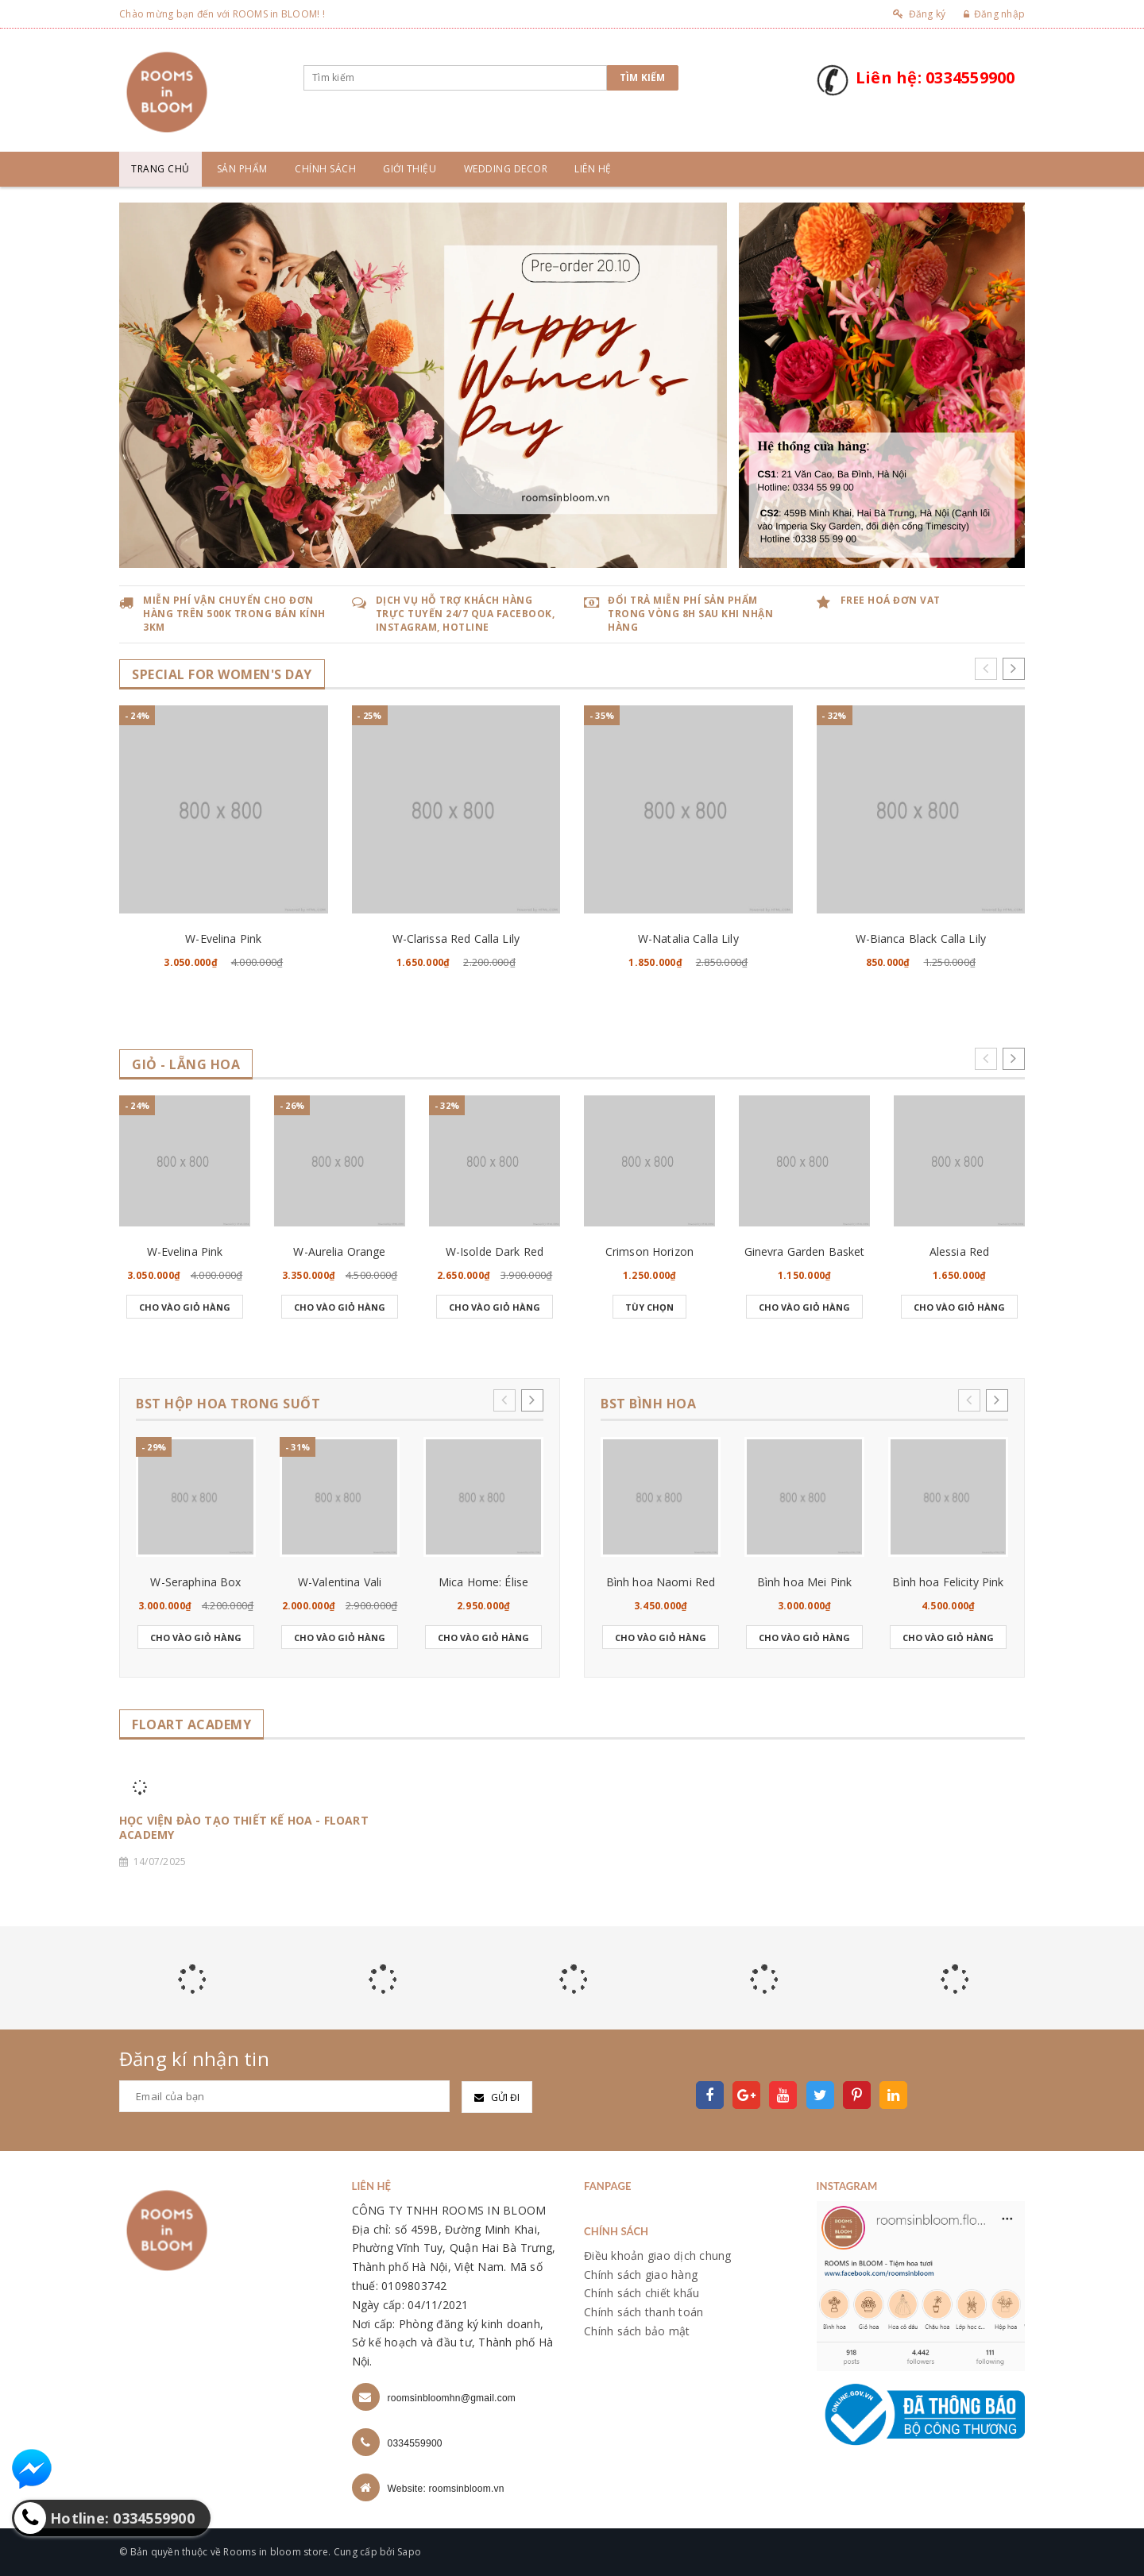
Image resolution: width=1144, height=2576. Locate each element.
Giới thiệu (409, 169)
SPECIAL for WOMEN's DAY (222, 675)
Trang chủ (160, 169)
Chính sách (325, 169)
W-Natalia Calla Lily (688, 938)
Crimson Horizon (649, 1251)
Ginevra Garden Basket (804, 1251)
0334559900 (415, 2443)
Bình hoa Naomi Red (661, 1581)
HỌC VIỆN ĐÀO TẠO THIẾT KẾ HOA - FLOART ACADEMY (244, 1827)
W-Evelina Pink (223, 938)
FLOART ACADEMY (191, 1725)
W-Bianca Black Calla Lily (921, 938)
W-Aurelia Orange (339, 1251)
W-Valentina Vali (339, 1581)
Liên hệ (593, 169)
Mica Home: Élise (483, 1581)
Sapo (409, 2552)
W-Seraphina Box (195, 1581)
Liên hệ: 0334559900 (935, 77)
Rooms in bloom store (275, 2552)
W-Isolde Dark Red (494, 1251)
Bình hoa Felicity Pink (947, 1581)
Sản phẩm (242, 169)
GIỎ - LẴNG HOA (186, 1065)
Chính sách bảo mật (637, 2330)
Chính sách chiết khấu (641, 2292)
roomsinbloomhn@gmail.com (452, 2398)
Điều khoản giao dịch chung (658, 2255)
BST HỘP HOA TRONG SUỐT (228, 1404)
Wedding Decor (506, 169)
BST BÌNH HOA (648, 1404)
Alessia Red (960, 1251)
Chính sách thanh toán (643, 2311)
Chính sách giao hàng (641, 2274)
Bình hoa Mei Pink (804, 1581)
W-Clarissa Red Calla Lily (456, 938)
